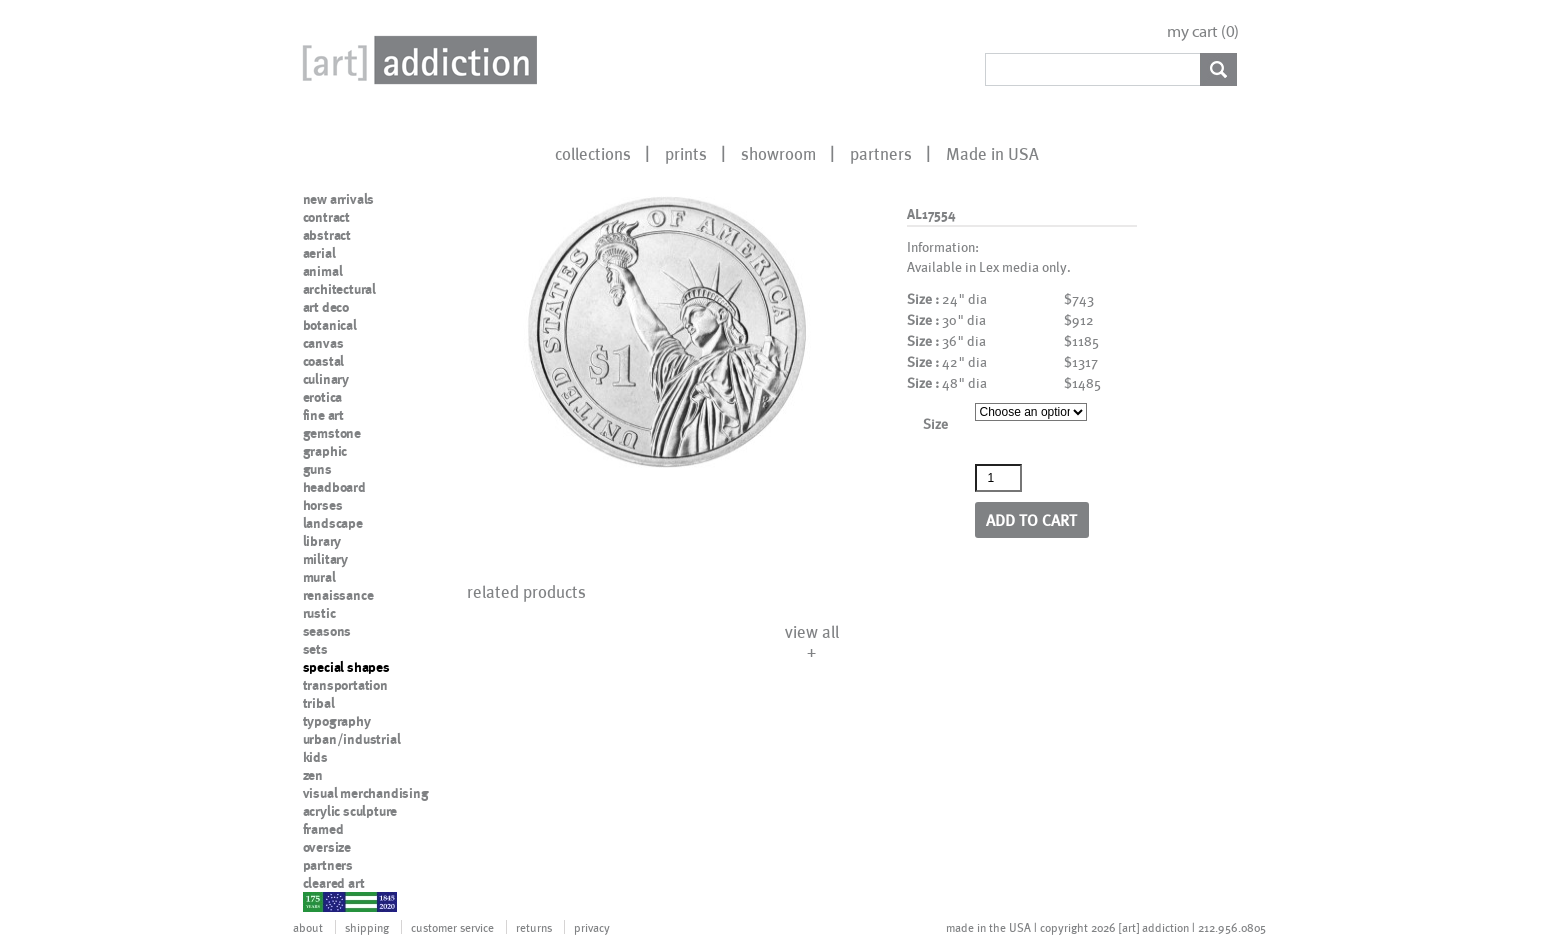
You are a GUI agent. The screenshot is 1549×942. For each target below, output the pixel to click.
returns (534, 927)
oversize (327, 847)
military (325, 559)
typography (337, 721)
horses (323, 505)
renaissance (338, 595)
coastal (324, 361)
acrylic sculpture (350, 811)
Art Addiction (416, 60)
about (308, 927)
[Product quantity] (999, 478)
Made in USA (992, 153)
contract (326, 217)
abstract (327, 235)
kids (315, 757)
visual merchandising (366, 793)
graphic (325, 451)
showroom (778, 153)
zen (313, 775)
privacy (592, 927)
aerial (319, 253)
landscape (333, 523)
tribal (319, 703)
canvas (323, 343)
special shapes (346, 667)
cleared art (334, 883)
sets (315, 649)
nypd (318, 901)
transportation (345, 685)
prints (686, 153)
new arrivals (339, 199)
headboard (334, 487)
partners (881, 153)
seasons (327, 631)
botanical (330, 325)
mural (319, 577)
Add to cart (1031, 519)
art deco (326, 307)
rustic (319, 613)
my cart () (1203, 31)
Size (935, 423)
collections (593, 153)
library (322, 541)
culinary (326, 379)
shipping (367, 927)
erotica (323, 397)
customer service (452, 927)
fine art (323, 415)
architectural (339, 289)
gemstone (332, 433)
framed (323, 829)
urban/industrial (352, 739)
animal (323, 271)
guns (317, 469)
